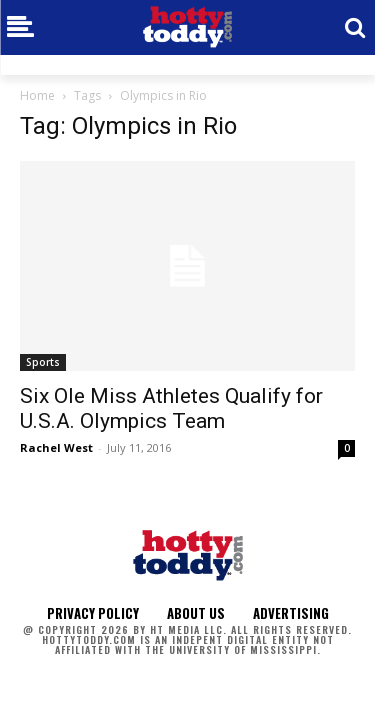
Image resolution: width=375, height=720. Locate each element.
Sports (43, 362)
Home (37, 95)
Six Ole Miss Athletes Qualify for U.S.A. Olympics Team (171, 408)
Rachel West (56, 447)
